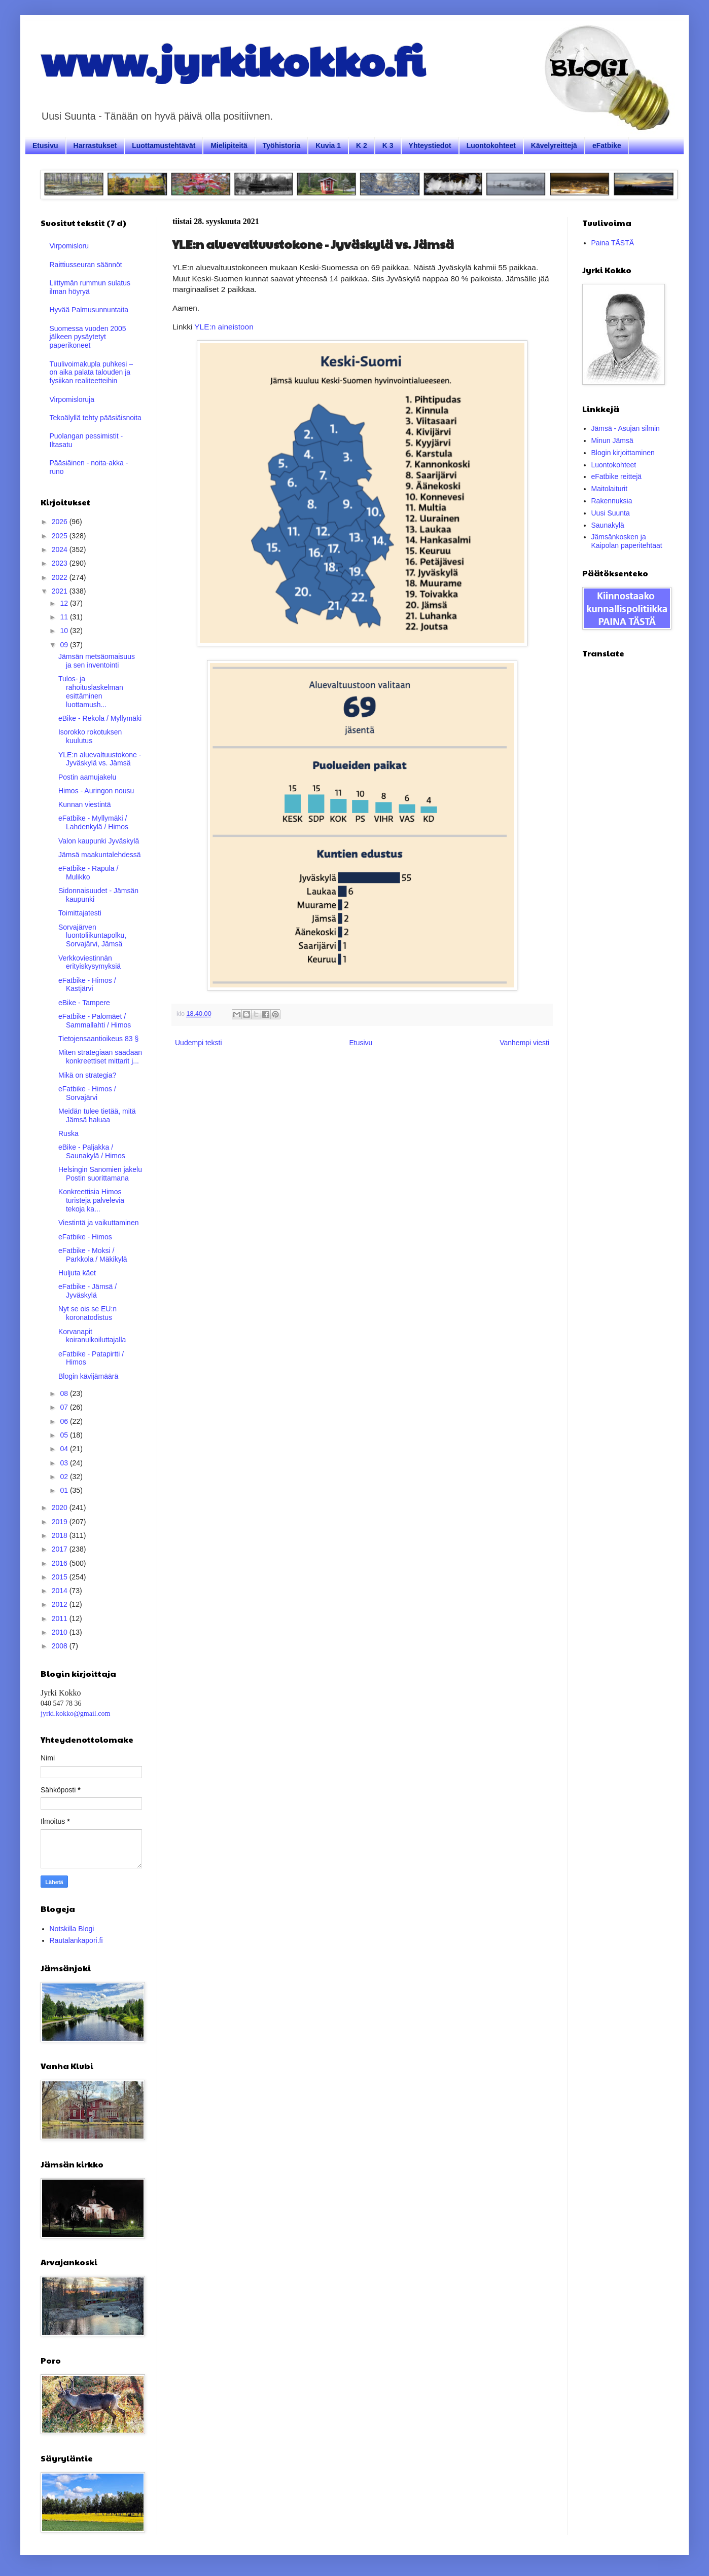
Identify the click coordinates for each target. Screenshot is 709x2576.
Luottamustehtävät (163, 145)
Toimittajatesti (79, 913)
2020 (60, 1507)
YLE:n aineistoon (223, 326)
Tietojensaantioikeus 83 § (98, 1039)
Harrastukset (95, 145)
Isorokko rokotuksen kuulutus (90, 736)
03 (64, 1463)
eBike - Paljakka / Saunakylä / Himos (91, 1151)
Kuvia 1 (328, 145)
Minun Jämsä (612, 440)
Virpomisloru (69, 246)
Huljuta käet (77, 1273)
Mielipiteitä (228, 145)
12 (64, 603)
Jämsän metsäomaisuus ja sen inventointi (96, 660)
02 (64, 1477)
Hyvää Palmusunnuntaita (89, 310)
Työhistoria (281, 145)
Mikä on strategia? (87, 1075)
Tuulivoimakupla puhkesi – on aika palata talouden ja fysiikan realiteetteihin (91, 372)
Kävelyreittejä (554, 145)
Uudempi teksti (198, 1043)
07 (64, 1407)
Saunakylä (607, 525)
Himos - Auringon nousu (96, 791)
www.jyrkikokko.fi (232, 59)
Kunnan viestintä (84, 804)
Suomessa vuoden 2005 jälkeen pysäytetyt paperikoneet (88, 337)
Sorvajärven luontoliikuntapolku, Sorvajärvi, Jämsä (92, 935)
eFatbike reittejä (616, 476)
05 (64, 1435)
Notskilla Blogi (72, 1929)
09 (64, 645)
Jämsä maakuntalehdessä (99, 855)
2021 (60, 591)
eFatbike (606, 145)
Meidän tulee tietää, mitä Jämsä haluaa (97, 1115)
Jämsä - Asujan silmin (625, 428)
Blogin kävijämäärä (88, 1376)
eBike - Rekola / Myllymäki (99, 718)
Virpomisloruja (72, 399)
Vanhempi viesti (524, 1043)
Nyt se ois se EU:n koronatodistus (87, 1313)
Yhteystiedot (430, 145)
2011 (60, 1618)
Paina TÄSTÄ (612, 243)
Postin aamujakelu (87, 777)
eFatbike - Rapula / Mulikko (88, 872)
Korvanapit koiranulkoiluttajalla (92, 1336)
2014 (60, 1591)
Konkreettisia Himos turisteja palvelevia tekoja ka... (91, 1200)
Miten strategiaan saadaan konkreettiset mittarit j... (100, 1056)
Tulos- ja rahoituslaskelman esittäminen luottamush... (90, 691)
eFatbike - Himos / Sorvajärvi (87, 1093)
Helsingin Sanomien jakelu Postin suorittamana (100, 1173)
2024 (60, 549)
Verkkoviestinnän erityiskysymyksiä (89, 962)
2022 (60, 577)
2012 (60, 1604)
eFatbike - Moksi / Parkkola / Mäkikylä (92, 1254)
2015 (60, 1577)
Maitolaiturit (609, 489)
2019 (60, 1522)
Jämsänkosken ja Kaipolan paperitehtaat (626, 541)
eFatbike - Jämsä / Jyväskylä (87, 1290)
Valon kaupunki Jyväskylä (98, 841)
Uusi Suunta (610, 513)
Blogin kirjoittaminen (623, 453)
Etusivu (45, 145)
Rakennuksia (611, 501)
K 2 (361, 145)
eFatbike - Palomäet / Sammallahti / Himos (94, 1020)
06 (64, 1421)
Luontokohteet (491, 145)
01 (64, 1490)
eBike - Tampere (84, 1003)
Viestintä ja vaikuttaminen (98, 1223)
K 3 (388, 145)
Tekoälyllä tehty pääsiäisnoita (95, 418)
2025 (60, 536)
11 (64, 617)
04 (64, 1449)
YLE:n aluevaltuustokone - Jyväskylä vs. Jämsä (99, 759)
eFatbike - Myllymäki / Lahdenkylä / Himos (93, 822)
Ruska (68, 1133)
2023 (60, 563)
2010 (60, 1632)
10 (64, 631)
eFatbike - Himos (85, 1237)
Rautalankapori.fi (76, 1940)
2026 (60, 522)
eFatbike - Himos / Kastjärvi (87, 984)
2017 (60, 1549)
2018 (60, 1535)
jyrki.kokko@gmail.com (75, 1713)
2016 (60, 1563)
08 (64, 1393)
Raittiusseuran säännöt (86, 265)
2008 (60, 1646)
